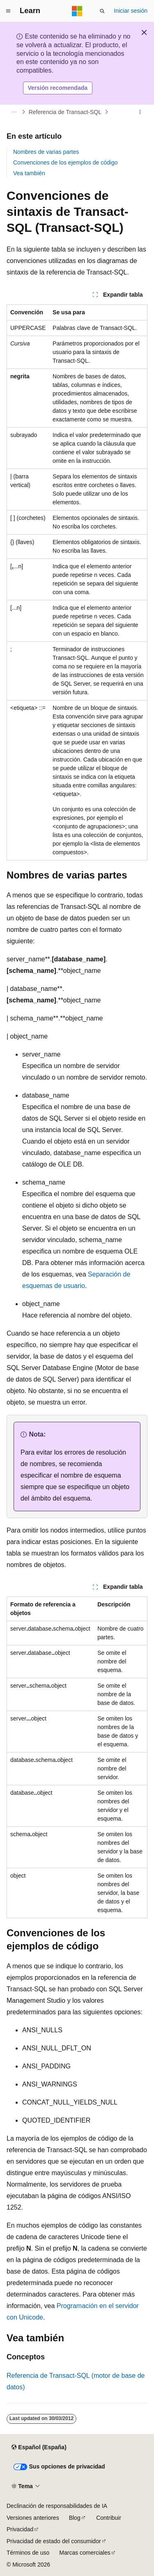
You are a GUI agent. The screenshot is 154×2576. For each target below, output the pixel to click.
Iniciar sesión (130, 10)
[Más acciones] (140, 112)
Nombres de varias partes (46, 152)
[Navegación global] (8, 11)
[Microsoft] (77, 11)
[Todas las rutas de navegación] (14, 112)
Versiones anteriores (33, 2517)
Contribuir (108, 2517)
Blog (74, 2517)
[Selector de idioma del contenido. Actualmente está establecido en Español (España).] (39, 2447)
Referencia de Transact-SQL (65, 112)
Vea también (29, 173)
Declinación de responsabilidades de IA (57, 2506)
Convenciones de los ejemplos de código (65, 162)
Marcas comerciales (84, 2552)
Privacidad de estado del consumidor (54, 2541)
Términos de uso (28, 2552)
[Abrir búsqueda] (102, 11)
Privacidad (20, 2529)
